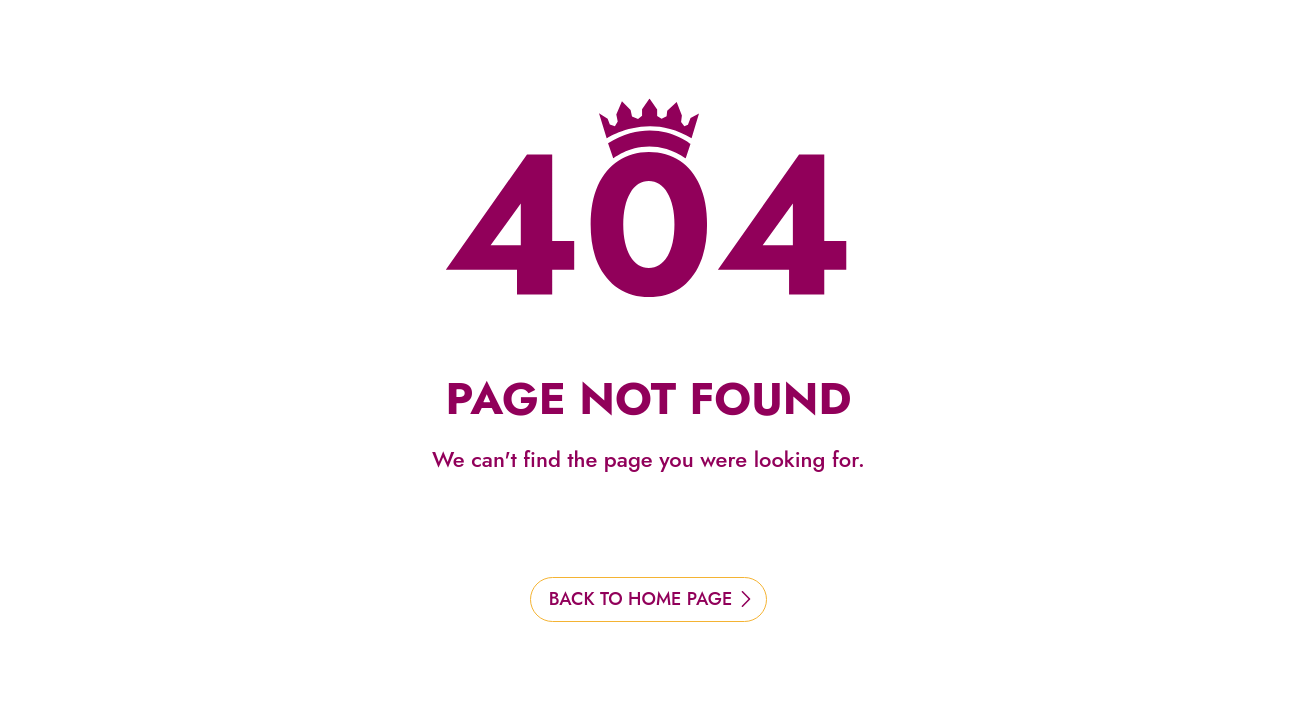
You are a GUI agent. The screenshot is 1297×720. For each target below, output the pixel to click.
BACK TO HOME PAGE (641, 599)
